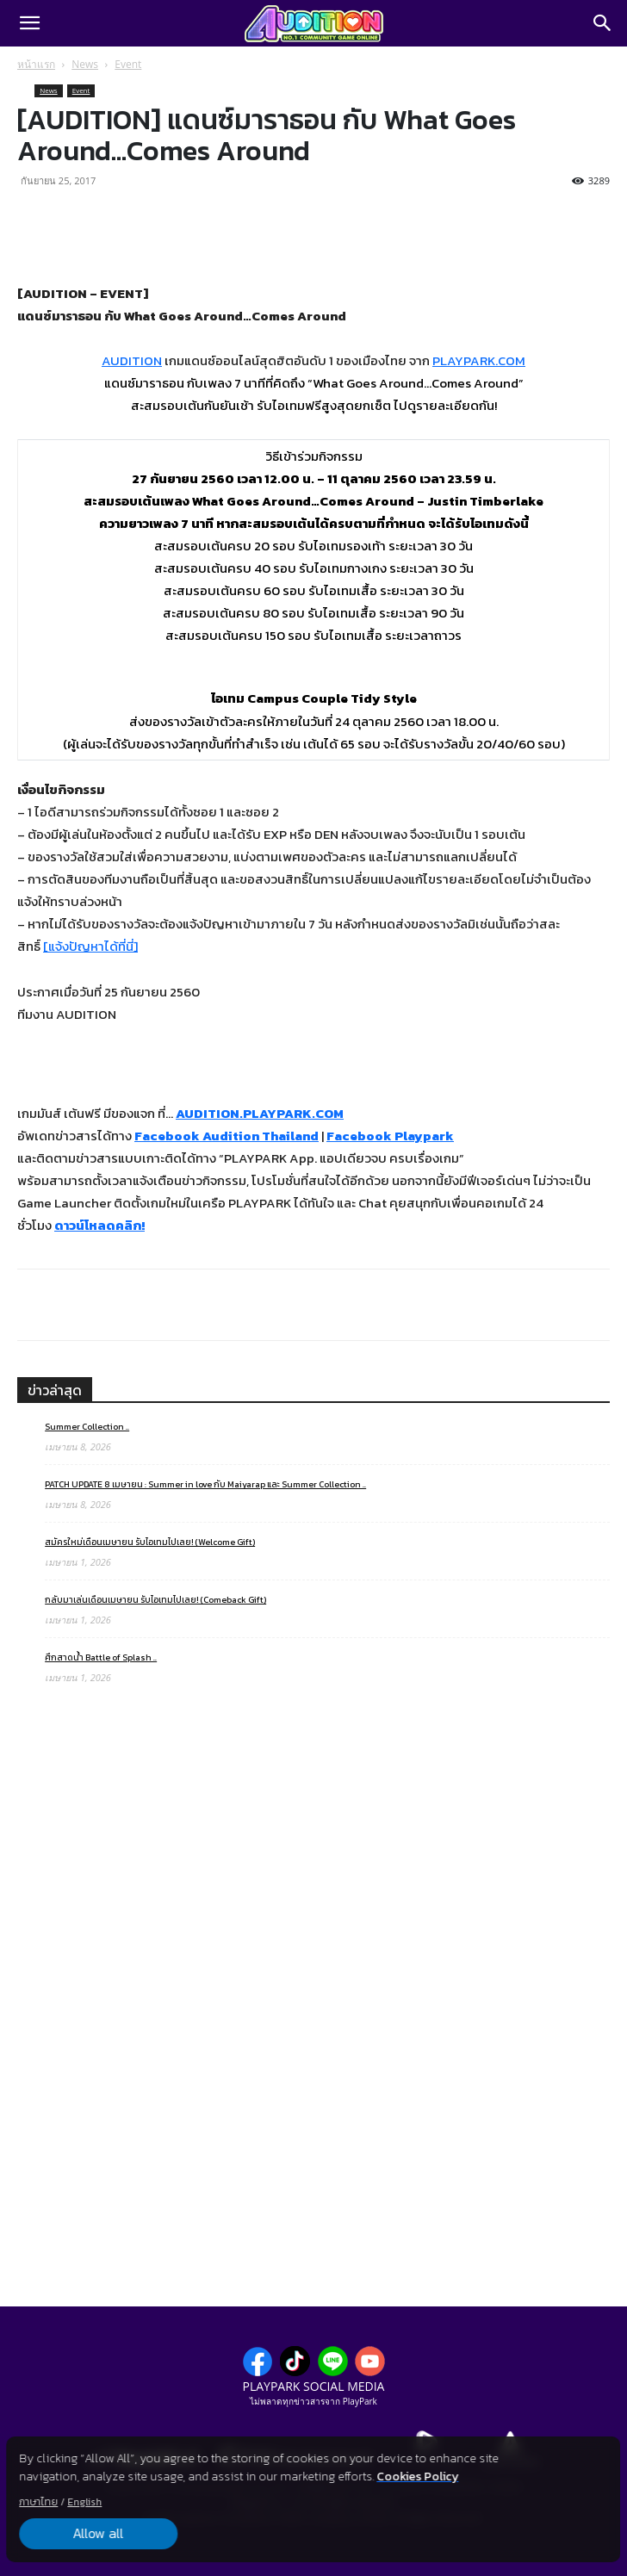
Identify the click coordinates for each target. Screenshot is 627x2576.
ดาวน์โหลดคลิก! (99, 1225)
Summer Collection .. (87, 1426)
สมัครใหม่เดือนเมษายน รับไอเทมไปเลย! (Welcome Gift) (150, 1542)
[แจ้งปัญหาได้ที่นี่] (90, 946)
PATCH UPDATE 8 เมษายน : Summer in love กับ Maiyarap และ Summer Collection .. (205, 1484)
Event (128, 64)
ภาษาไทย (38, 2502)
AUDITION (132, 360)
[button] (29, 23)
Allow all (96, 2533)
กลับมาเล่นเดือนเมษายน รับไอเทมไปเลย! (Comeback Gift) (155, 1599)
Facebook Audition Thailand (226, 1135)
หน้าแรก (36, 64)
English (84, 2502)
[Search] (603, 23)
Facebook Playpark (390, 1135)
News (84, 64)
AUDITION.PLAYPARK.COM (260, 1113)
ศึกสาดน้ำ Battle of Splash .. (101, 1657)
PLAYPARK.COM (478, 360)
